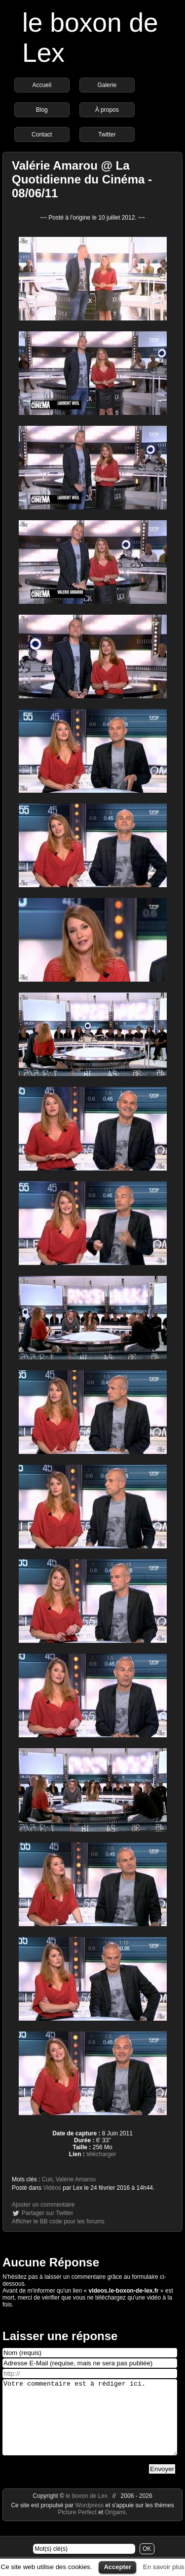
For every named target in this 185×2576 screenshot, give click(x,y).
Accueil (41, 85)
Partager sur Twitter (47, 2213)
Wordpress (90, 2520)
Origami (115, 2527)
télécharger (101, 2154)
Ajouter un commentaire (43, 2204)
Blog (42, 109)
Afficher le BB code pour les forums (58, 2221)
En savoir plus (164, 2567)
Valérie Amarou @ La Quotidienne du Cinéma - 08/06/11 (82, 179)
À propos (107, 109)
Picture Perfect (77, 2527)
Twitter (106, 134)
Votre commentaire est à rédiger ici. (89, 2424)
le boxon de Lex (87, 2510)
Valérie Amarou (76, 2179)
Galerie (106, 85)
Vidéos (52, 2187)
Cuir (47, 2179)
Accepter (117, 2567)
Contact (42, 134)
